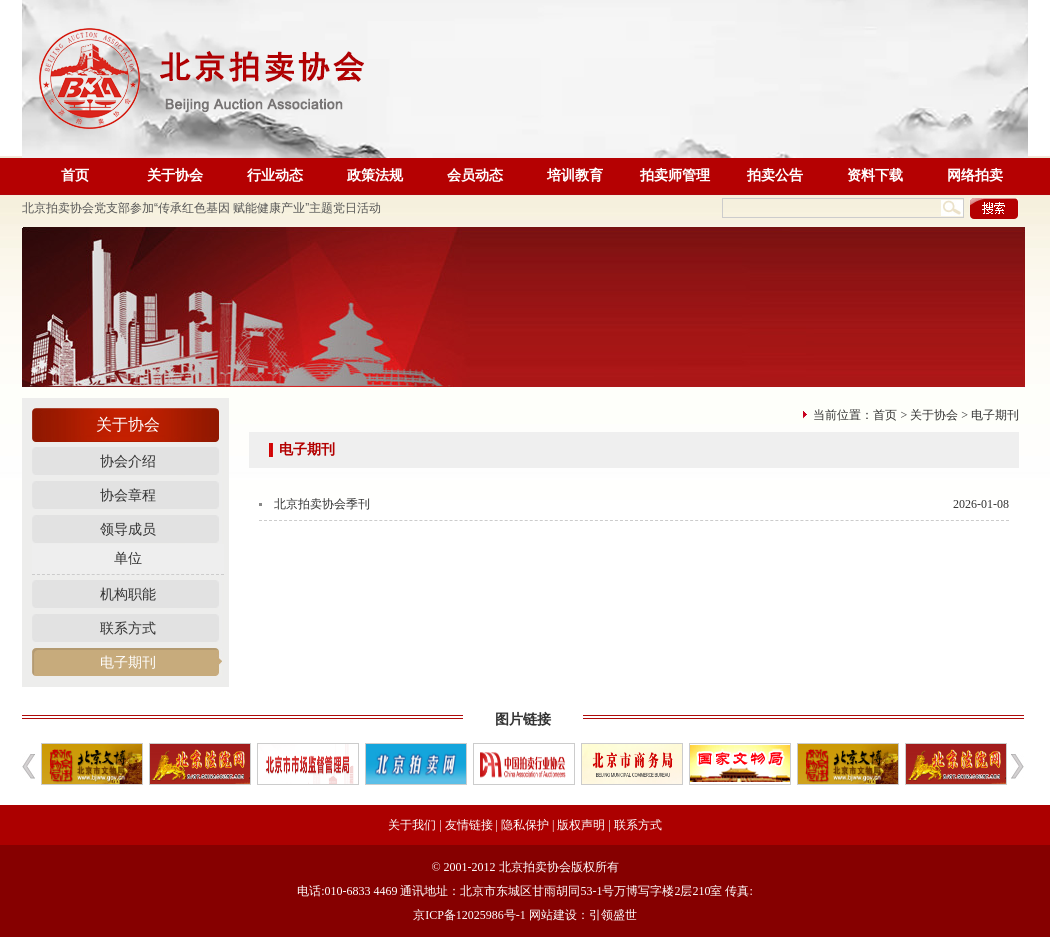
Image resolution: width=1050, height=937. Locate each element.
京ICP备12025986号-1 (469, 915)
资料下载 (875, 175)
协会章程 (128, 495)
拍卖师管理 (675, 175)
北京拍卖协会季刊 (322, 504)
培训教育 (575, 175)
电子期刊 (128, 662)
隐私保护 (525, 825)
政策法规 (375, 175)
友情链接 (469, 825)
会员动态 (475, 175)
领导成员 (128, 529)
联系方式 (128, 628)
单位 (128, 558)
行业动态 (275, 175)
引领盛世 (613, 915)
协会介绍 (128, 461)
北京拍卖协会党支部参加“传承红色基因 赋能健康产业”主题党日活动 (201, 208)
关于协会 (175, 175)
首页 (75, 175)
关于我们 (412, 825)
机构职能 (128, 594)
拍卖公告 (775, 175)
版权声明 (581, 825)
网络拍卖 (975, 175)
